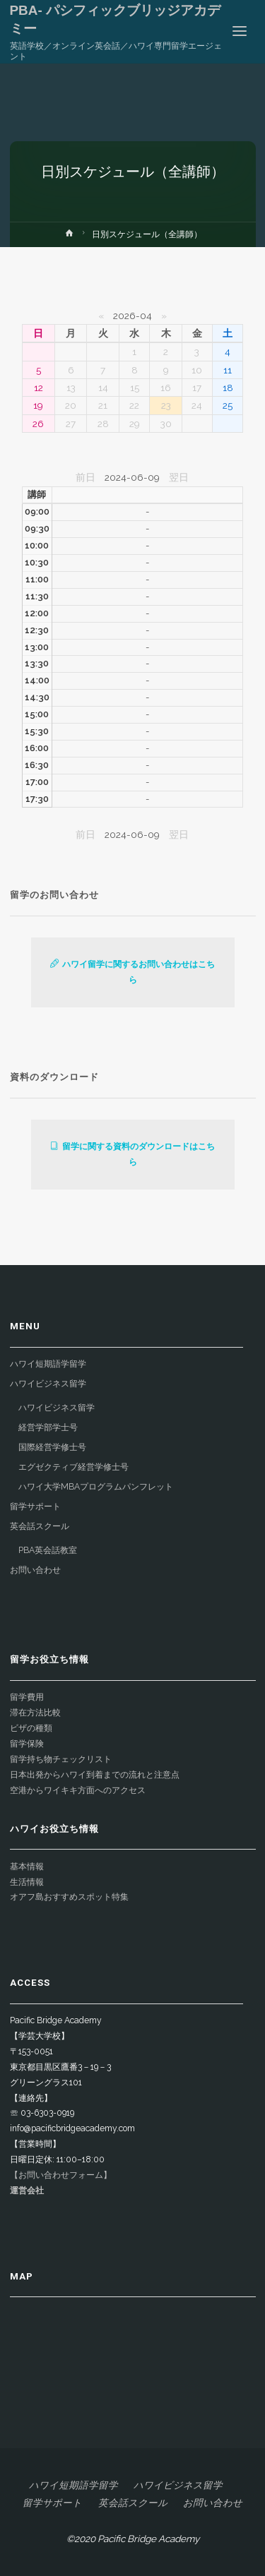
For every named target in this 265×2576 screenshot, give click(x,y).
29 (134, 423)
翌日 (179, 477)
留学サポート (35, 1506)
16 (165, 387)
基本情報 (27, 1866)
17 (196, 387)
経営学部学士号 (48, 1427)
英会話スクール (39, 1526)
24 (197, 405)
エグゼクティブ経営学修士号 (73, 1467)
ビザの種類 (31, 1728)
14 (103, 387)
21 (102, 405)
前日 (85, 477)
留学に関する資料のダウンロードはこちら (132, 1154)
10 (197, 370)
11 (227, 370)
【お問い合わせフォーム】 (61, 2175)
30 (166, 423)
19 (38, 405)
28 (103, 423)
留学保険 (27, 1744)
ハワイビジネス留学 (48, 1384)
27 (71, 423)
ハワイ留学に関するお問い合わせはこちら (132, 972)
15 (134, 387)
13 (71, 387)
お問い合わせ (35, 1570)
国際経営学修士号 (52, 1447)
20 (70, 405)
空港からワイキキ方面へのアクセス (78, 1790)
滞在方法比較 (35, 1713)
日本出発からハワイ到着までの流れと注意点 (94, 1775)
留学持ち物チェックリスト (61, 1759)
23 (166, 405)
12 (38, 387)
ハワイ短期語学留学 (48, 1364)
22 (134, 405)
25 (227, 405)
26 (38, 423)
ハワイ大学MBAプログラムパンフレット (95, 1487)
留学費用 (27, 1697)
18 (228, 387)
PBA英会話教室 (47, 1550)
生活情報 (27, 1882)
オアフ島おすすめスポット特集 (69, 1897)
